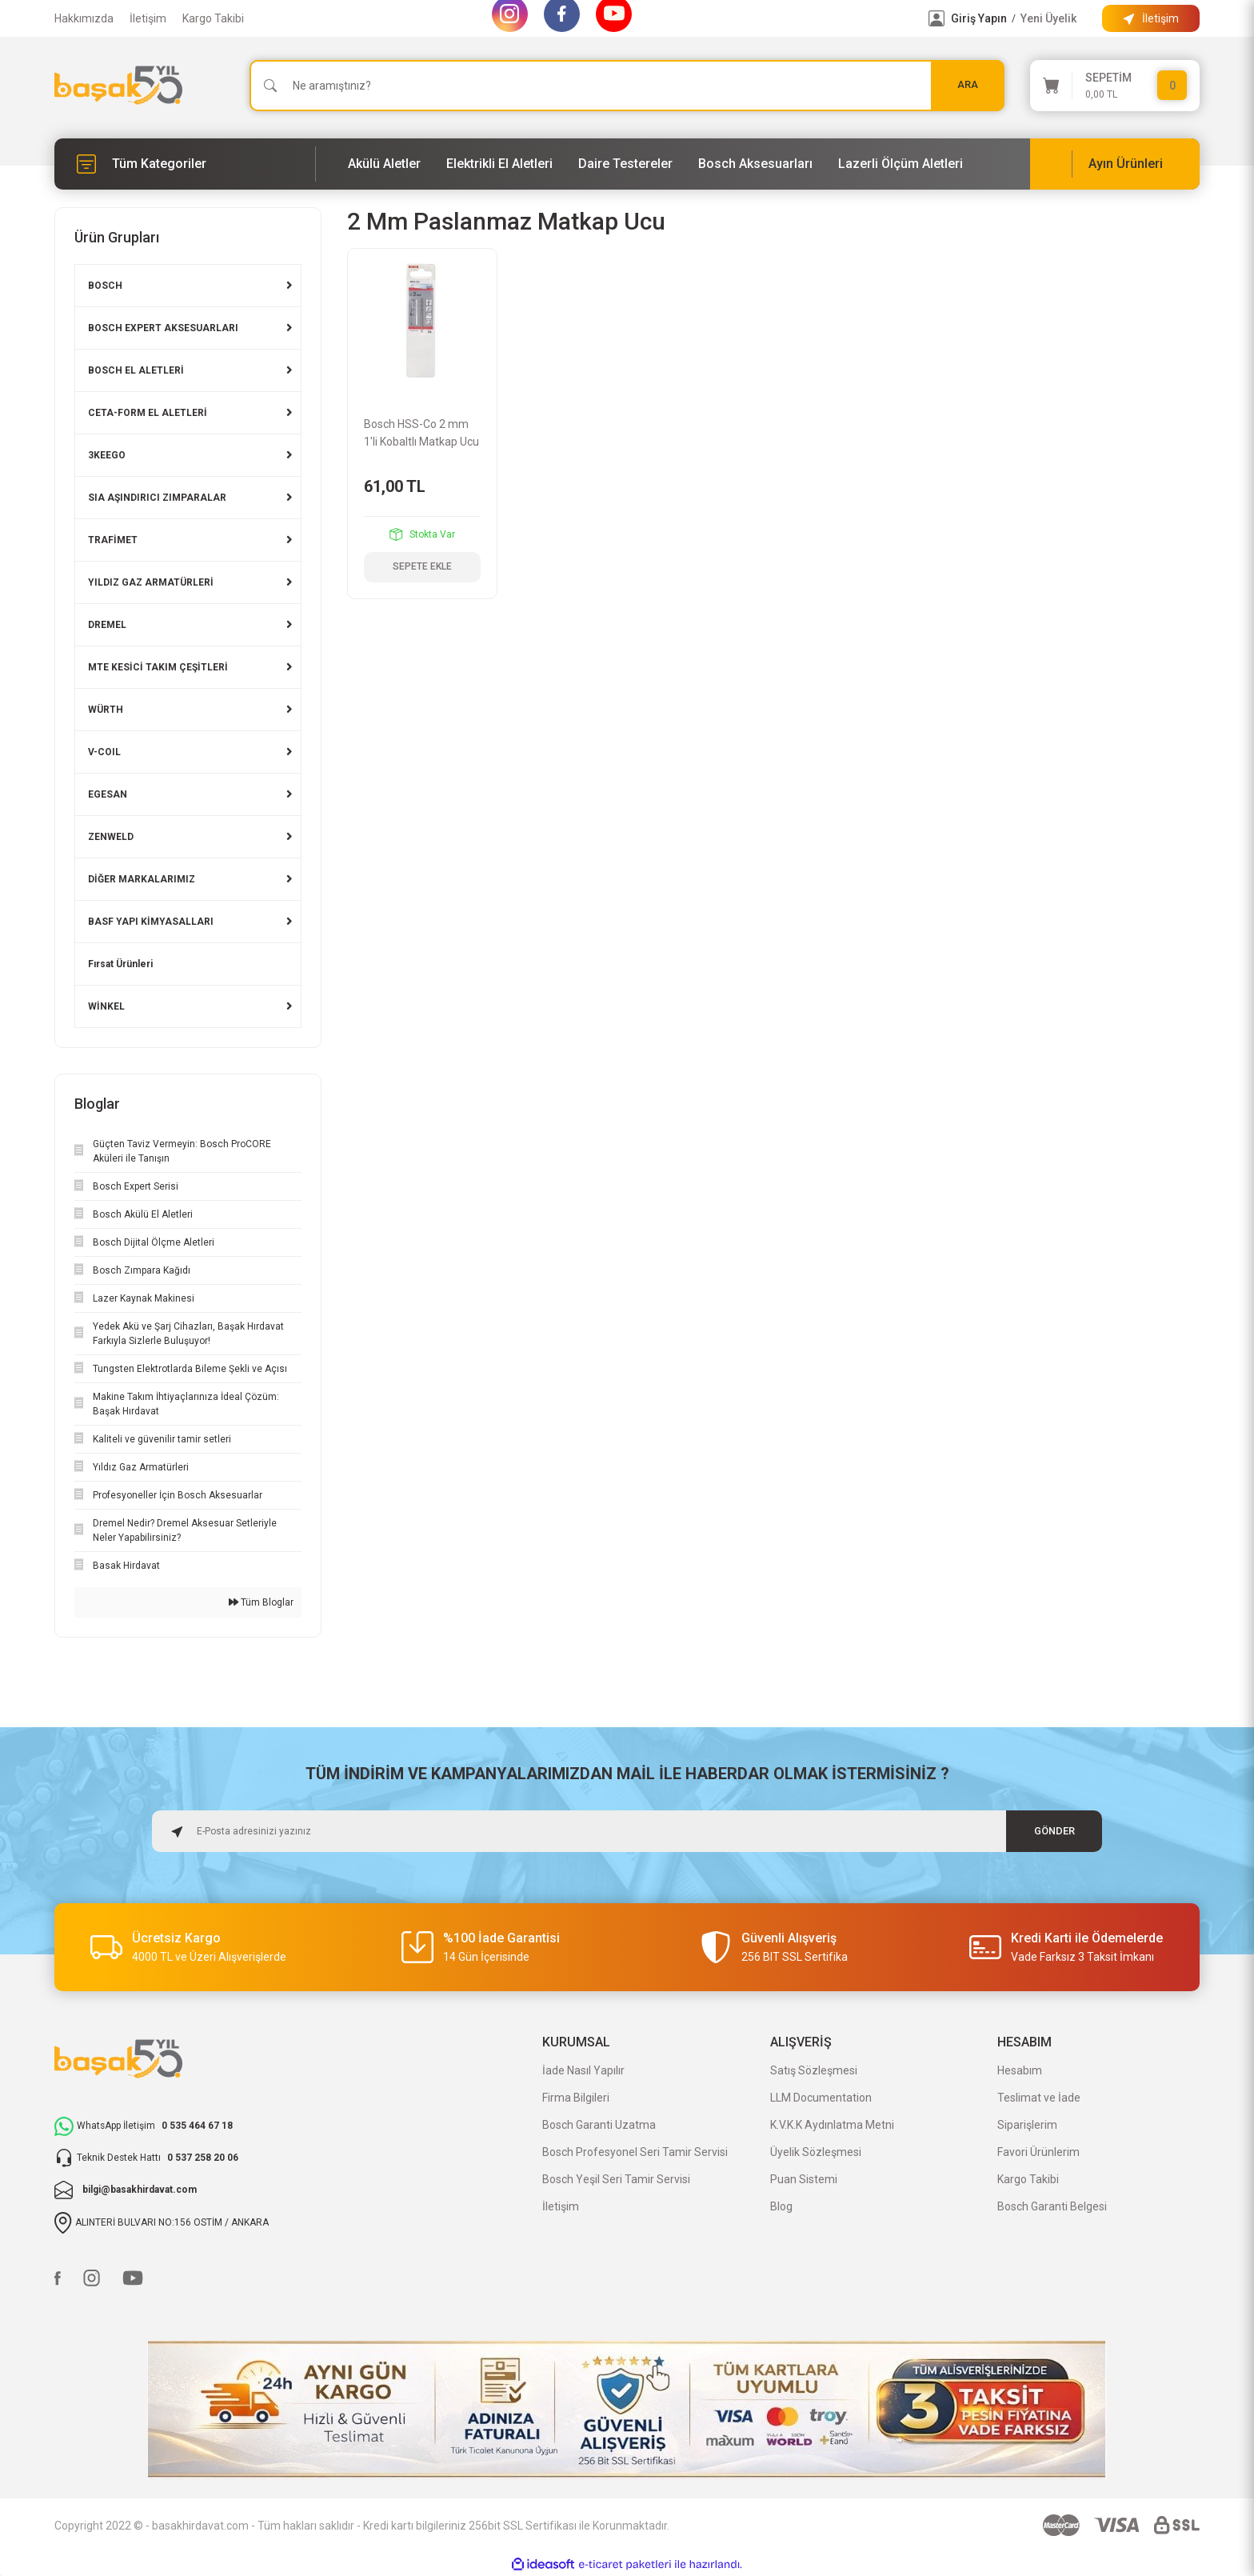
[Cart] (1115, 85)
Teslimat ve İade (1038, 2097)
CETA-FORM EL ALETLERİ (147, 412)
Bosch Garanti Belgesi (1052, 2206)
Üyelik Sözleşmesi (815, 2152)
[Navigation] (185, 164)
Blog (781, 2206)
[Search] (627, 85)
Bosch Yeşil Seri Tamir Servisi (616, 2179)
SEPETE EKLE (422, 567)
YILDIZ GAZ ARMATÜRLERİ (151, 582)
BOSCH (105, 285)
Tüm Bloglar (261, 1602)
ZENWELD (111, 836)
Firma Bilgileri (575, 2097)
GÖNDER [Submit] (1054, 1830)
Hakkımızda (84, 18)
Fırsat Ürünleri (120, 964)
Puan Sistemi (803, 2179)
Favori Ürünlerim (1038, 2152)
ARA (968, 85)
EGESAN (107, 794)
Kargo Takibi (213, 18)
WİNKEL (106, 1006)
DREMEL (107, 624)
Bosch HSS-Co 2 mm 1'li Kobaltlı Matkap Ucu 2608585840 (421, 434)
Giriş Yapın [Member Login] (979, 18)
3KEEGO (107, 455)
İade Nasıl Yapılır (583, 2070)
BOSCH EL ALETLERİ (136, 370)
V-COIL (104, 752)
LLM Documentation (821, 2097)
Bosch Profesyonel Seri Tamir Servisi (635, 2152)
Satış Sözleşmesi (813, 2070)
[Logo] (118, 85)
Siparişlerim (1027, 2124)
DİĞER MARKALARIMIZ (141, 879)
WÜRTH (105, 709)
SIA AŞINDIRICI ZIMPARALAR (157, 497)
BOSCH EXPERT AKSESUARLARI (163, 328)
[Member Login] (936, 18)
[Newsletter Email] (627, 1831)
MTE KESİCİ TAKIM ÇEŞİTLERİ (158, 667)
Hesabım (1019, 2070)
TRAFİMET (113, 540)
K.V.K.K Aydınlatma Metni (832, 2124)
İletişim (148, 18)
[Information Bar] (1151, 18)
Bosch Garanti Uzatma (599, 2124)
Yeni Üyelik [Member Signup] (1048, 18)
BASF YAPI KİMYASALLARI (151, 921)
